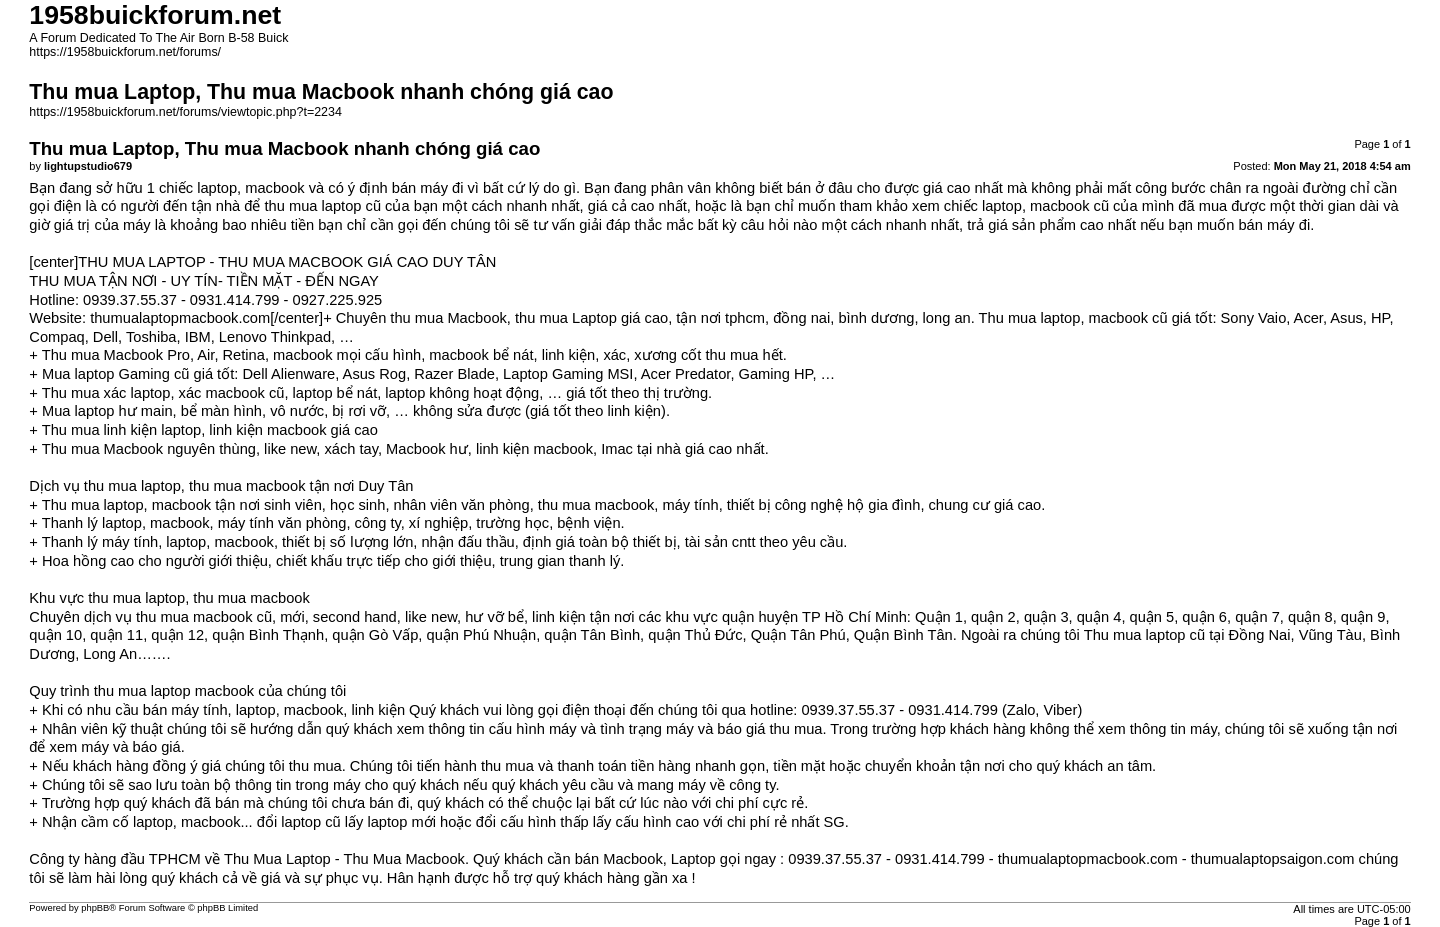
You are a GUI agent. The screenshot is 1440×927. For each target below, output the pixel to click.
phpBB (95, 908)
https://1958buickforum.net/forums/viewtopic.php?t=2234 (185, 112)
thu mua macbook (194, 617)
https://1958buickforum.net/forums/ (125, 52)
